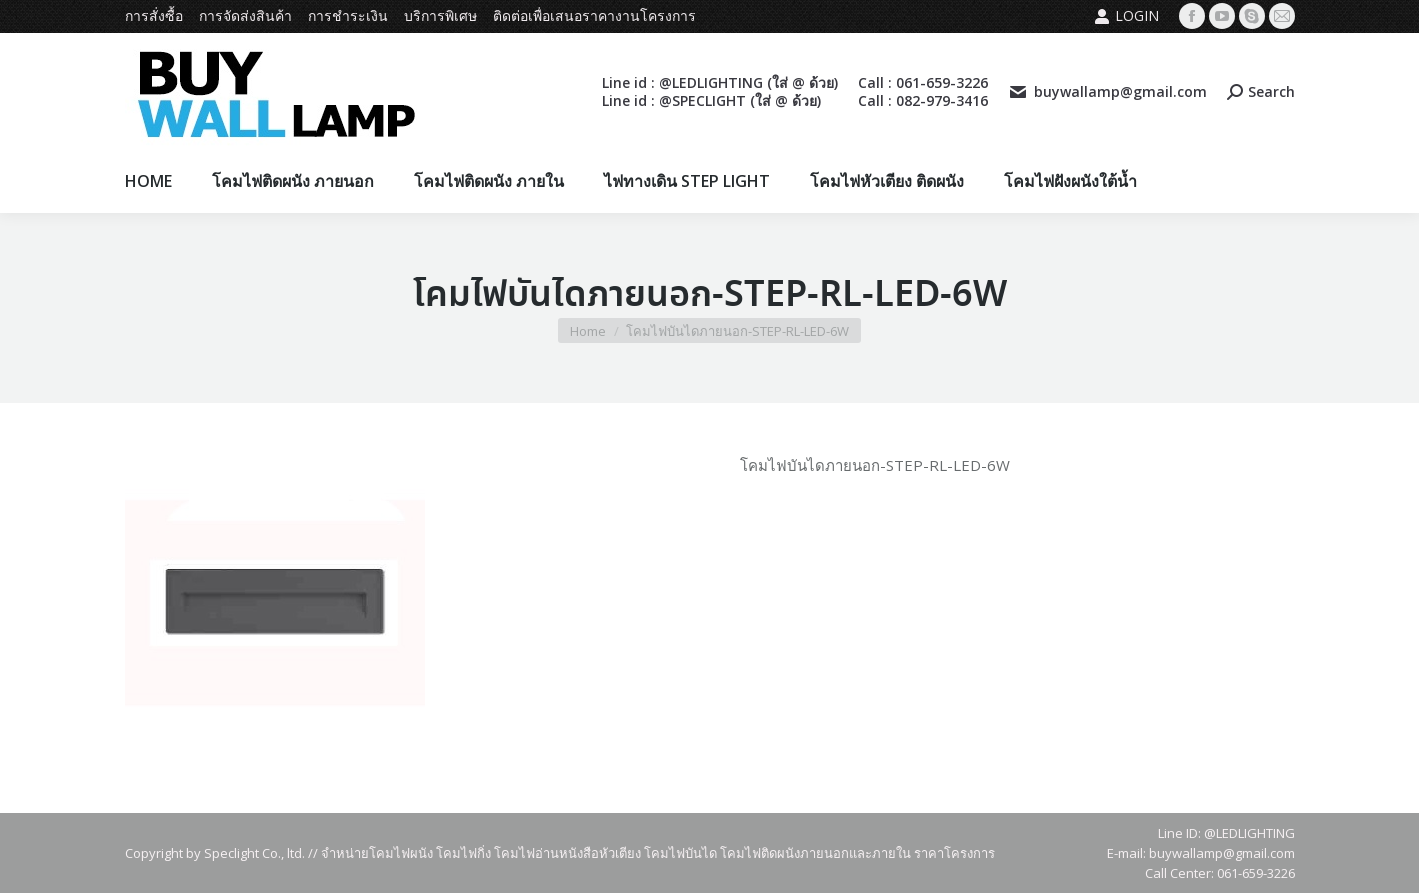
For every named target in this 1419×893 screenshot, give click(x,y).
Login (1126, 16)
